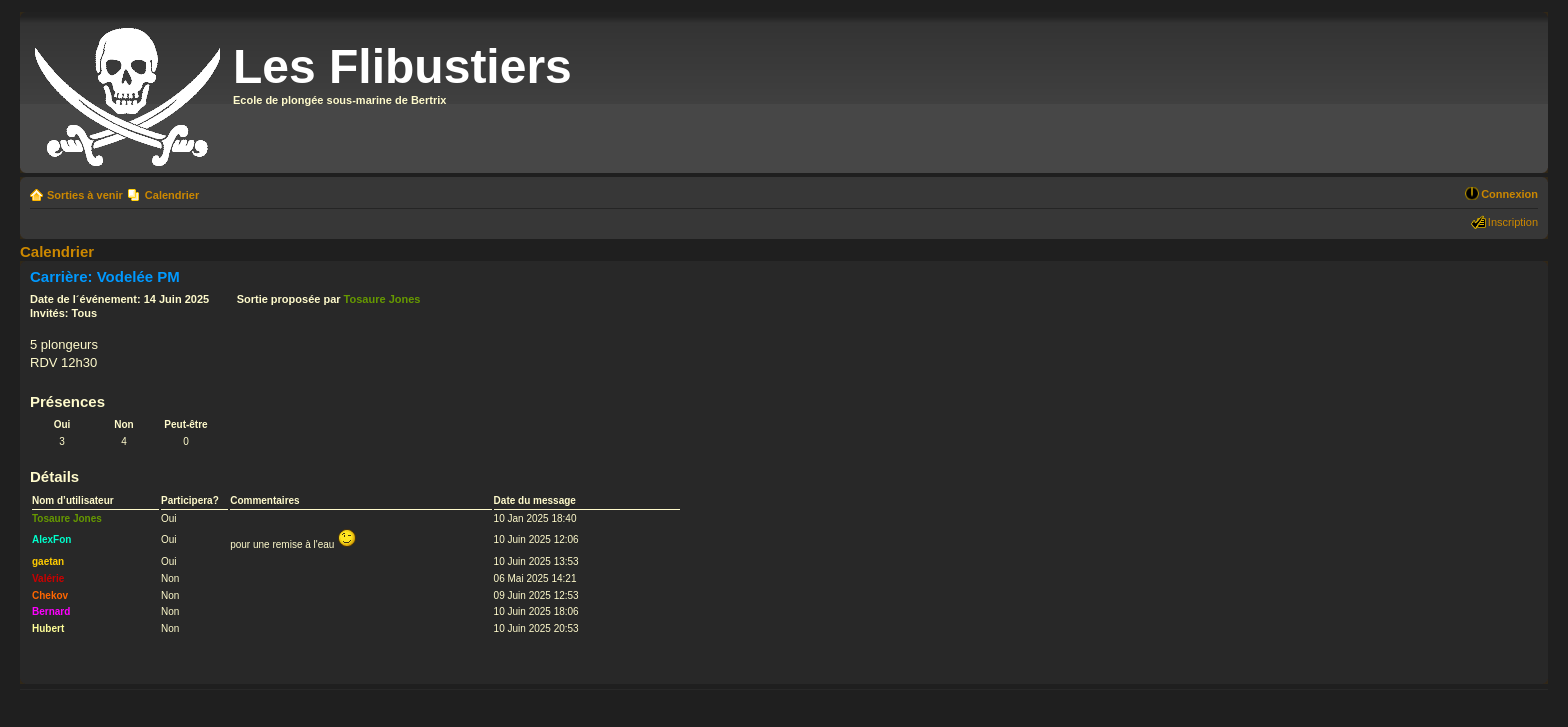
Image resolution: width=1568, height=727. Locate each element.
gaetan (48, 561)
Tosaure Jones (382, 299)
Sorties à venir (85, 195)
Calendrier (172, 195)
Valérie (48, 578)
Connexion (1509, 194)
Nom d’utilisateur (73, 500)
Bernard (51, 611)
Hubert (48, 628)
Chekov (50, 595)
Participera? (190, 500)
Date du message (535, 500)
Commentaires (264, 500)
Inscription (1513, 222)
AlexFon (51, 539)
